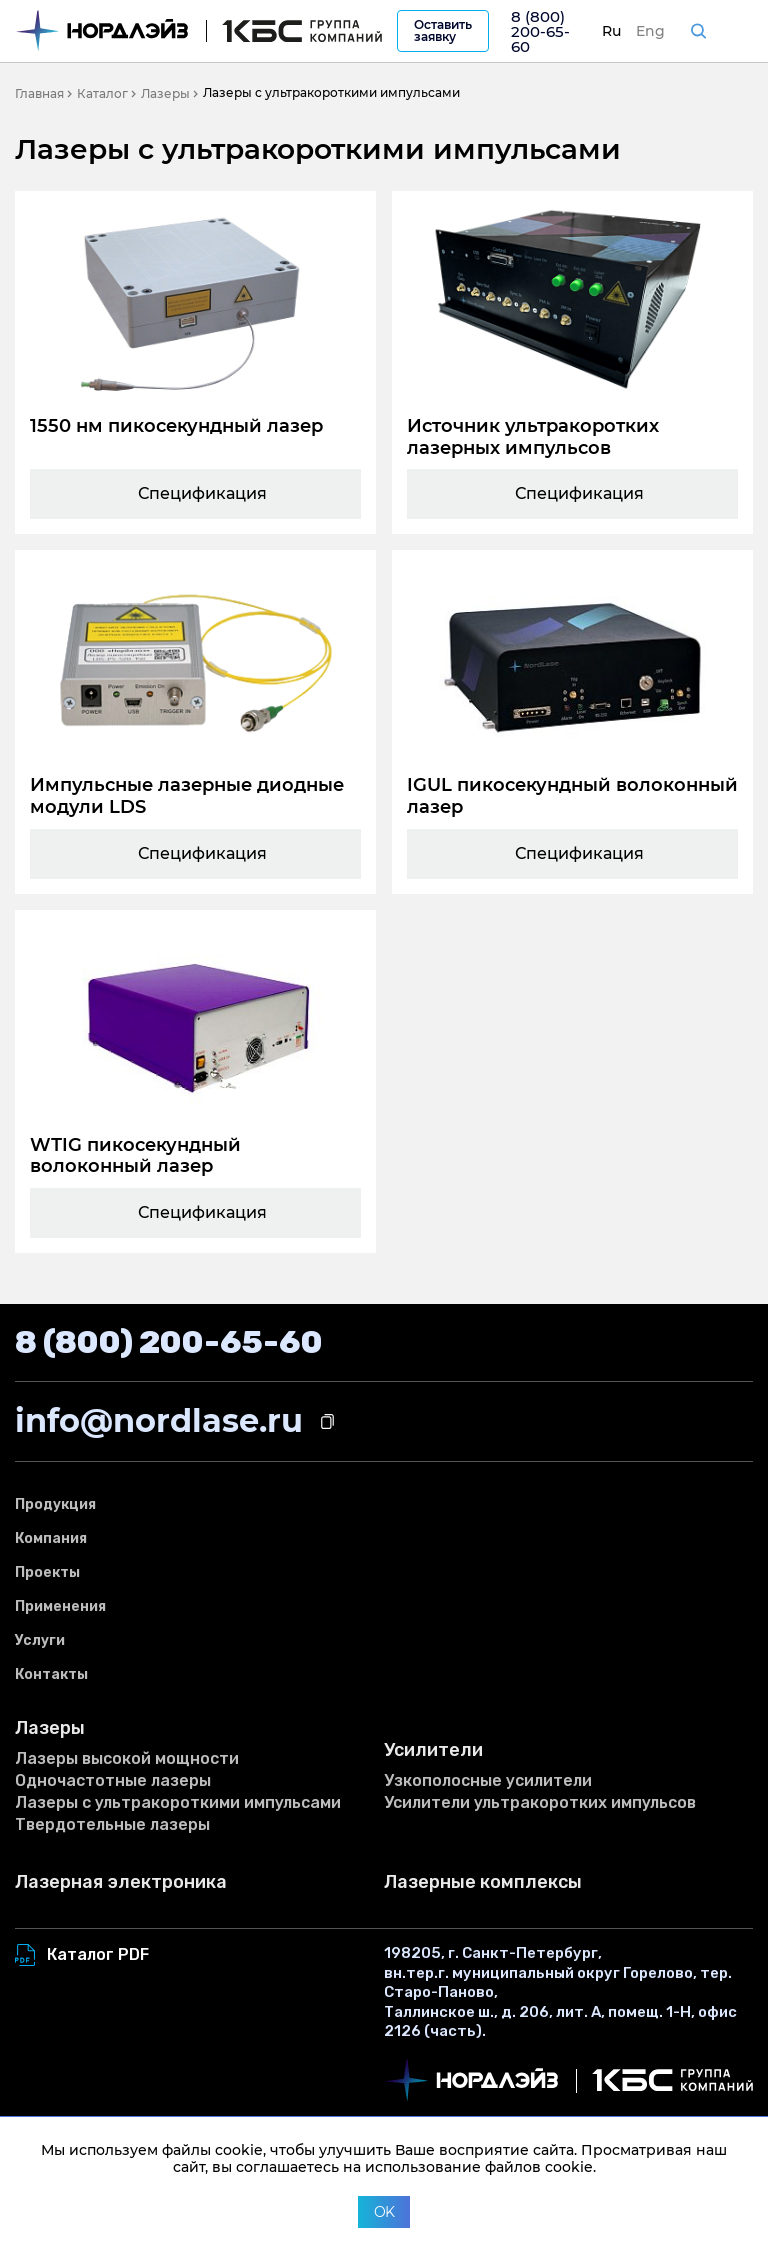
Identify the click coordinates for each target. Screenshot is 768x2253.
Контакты (51, 1674)
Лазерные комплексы (483, 1882)
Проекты (47, 1572)
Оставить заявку (443, 30)
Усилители (433, 1750)
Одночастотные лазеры (113, 1780)
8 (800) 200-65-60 (540, 31)
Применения (60, 1606)
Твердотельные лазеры (112, 1824)
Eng (650, 31)
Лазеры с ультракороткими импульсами (178, 1802)
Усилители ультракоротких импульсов (540, 1802)
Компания (51, 1538)
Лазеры (50, 1728)
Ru (611, 31)
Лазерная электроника (121, 1882)
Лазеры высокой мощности (127, 1758)
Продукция (55, 1504)
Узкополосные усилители (488, 1780)
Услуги (40, 1640)
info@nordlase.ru (159, 1420)
